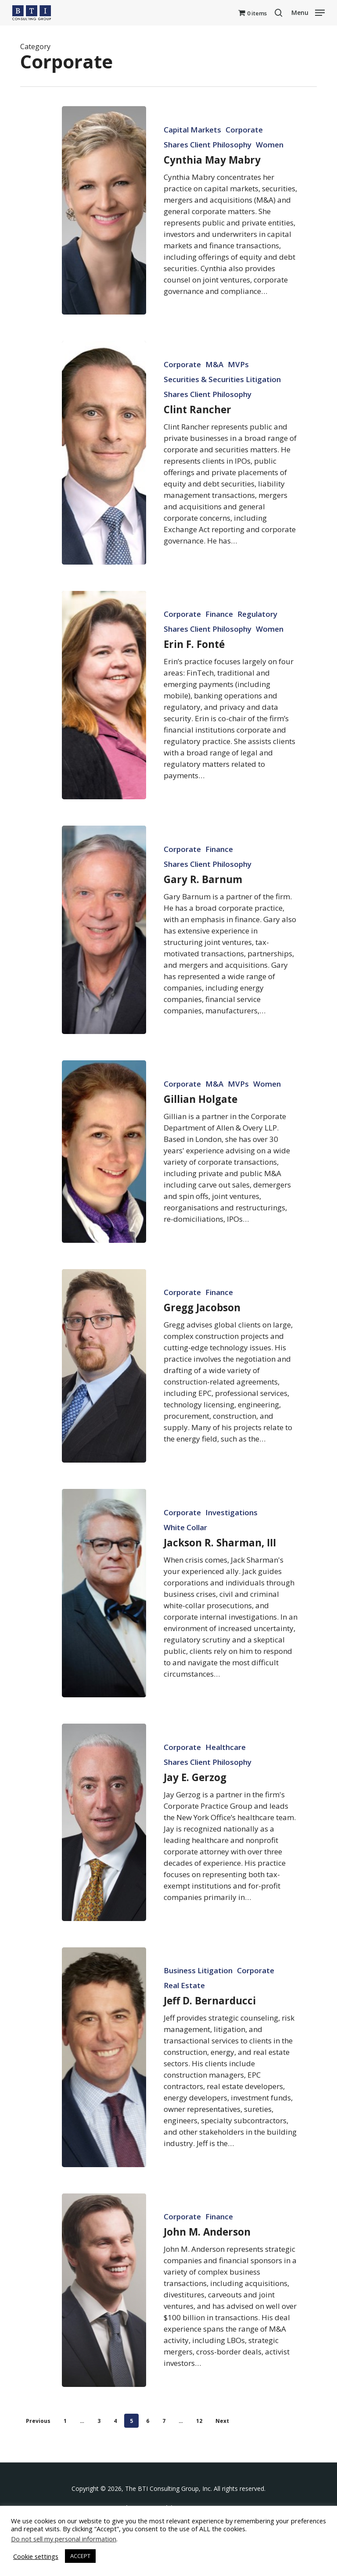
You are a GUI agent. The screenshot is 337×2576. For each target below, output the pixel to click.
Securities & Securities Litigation (222, 410)
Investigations (231, 1544)
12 (199, 2421)
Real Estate (184, 2017)
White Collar (185, 1558)
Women (269, 145)
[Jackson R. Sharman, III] (104, 1624)
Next (222, 2421)
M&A (214, 396)
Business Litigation (198, 2002)
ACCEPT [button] (80, 2556)
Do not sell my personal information (63, 2538)
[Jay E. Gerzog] (104, 1853)
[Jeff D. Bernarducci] (104, 2088)
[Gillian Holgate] (104, 1183)
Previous (38, 2421)
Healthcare (225, 1778)
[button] (308, 12)
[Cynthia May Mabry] (104, 210)
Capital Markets (192, 130)
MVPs (238, 396)
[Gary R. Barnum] (104, 961)
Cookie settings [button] (35, 2556)
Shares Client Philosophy (207, 145)
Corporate (244, 130)
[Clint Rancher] (104, 484)
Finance (219, 646)
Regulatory (257, 646)
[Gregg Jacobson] (104, 1397)
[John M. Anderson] (104, 2321)
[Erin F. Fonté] (104, 726)
